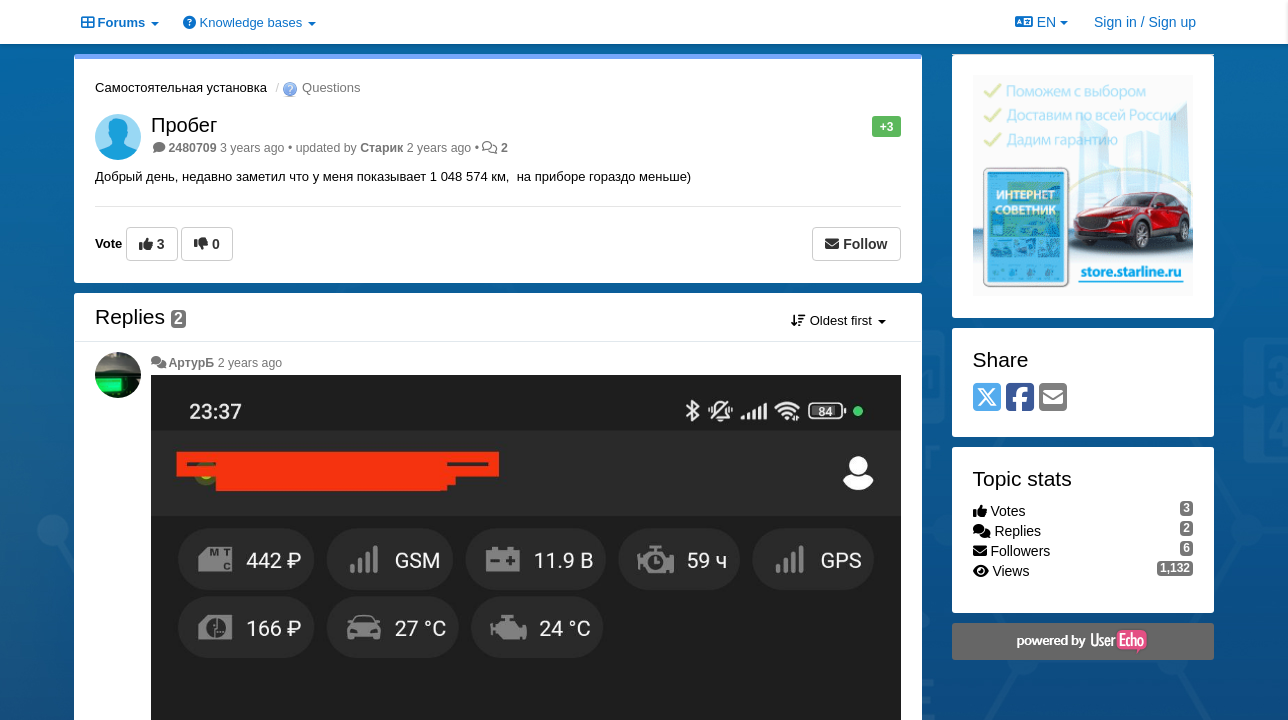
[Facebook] (1020, 398)
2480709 (192, 148)
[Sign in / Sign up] (1145, 22)
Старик (381, 148)
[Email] (1053, 398)
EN (1041, 22)
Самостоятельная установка (181, 87)
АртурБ (191, 363)
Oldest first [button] (838, 320)
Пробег (184, 125)
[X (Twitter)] (987, 398)
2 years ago (250, 363)
